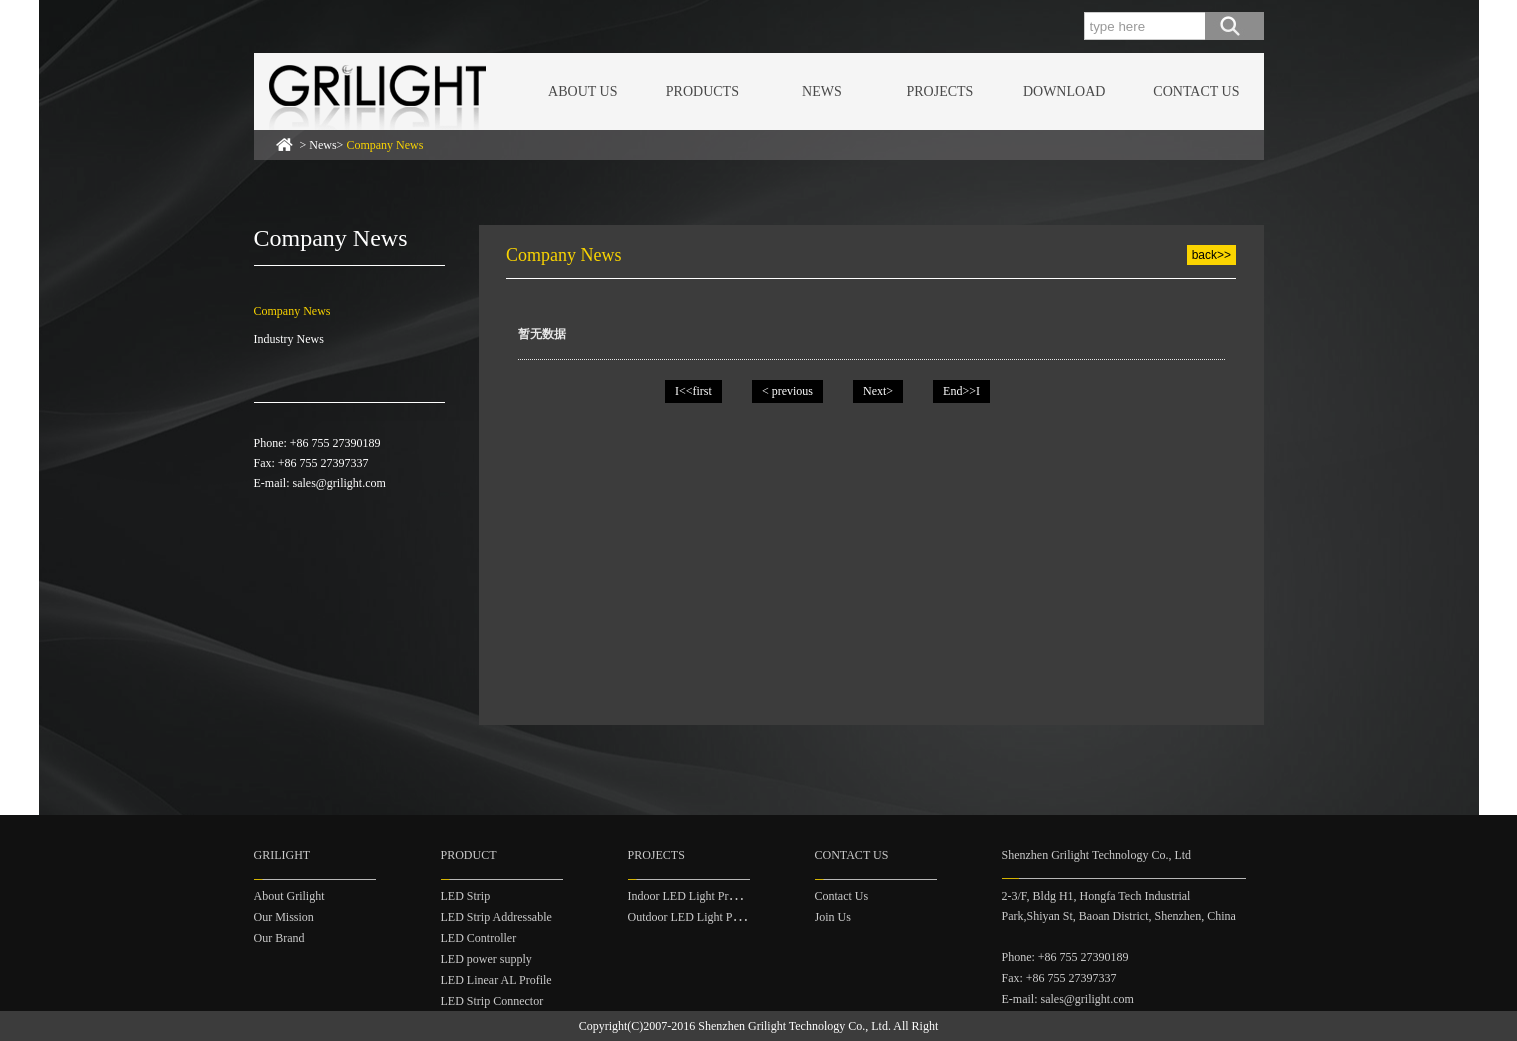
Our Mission (284, 917)
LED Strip (466, 896)
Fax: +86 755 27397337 (1059, 978)
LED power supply (486, 959)
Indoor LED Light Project (690, 896)
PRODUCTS (702, 91)
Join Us (833, 917)
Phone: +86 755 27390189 (1065, 957)
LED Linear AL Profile (496, 980)
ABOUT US (582, 91)
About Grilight (289, 896)
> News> (362, 145)
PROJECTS (939, 91)
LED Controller (479, 938)
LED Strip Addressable (496, 917)
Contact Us (842, 896)
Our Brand (279, 938)
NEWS (822, 91)
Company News (292, 311)
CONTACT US (1196, 91)
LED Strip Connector (492, 1001)
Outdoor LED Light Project (694, 917)
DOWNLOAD (1064, 91)
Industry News (289, 339)
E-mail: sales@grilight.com (1068, 999)
